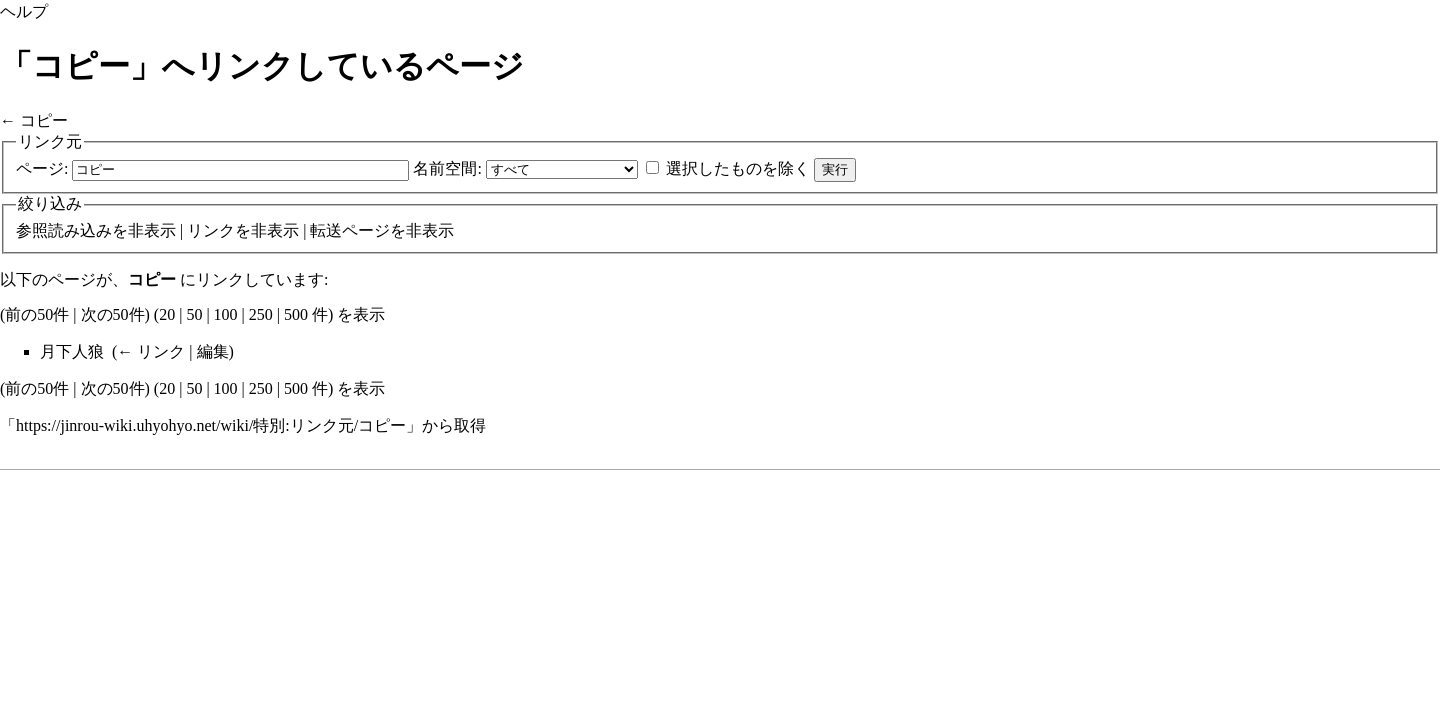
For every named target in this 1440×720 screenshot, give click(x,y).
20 (167, 314)
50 (194, 314)
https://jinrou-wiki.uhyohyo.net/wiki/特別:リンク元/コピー (211, 425)
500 (296, 314)
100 (226, 314)
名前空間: (447, 168)
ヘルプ (24, 11)
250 (261, 314)
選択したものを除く (738, 168)
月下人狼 (72, 351)
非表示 (152, 230)
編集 (213, 351)
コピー (44, 120)
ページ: (42, 168)
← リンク (151, 351)
